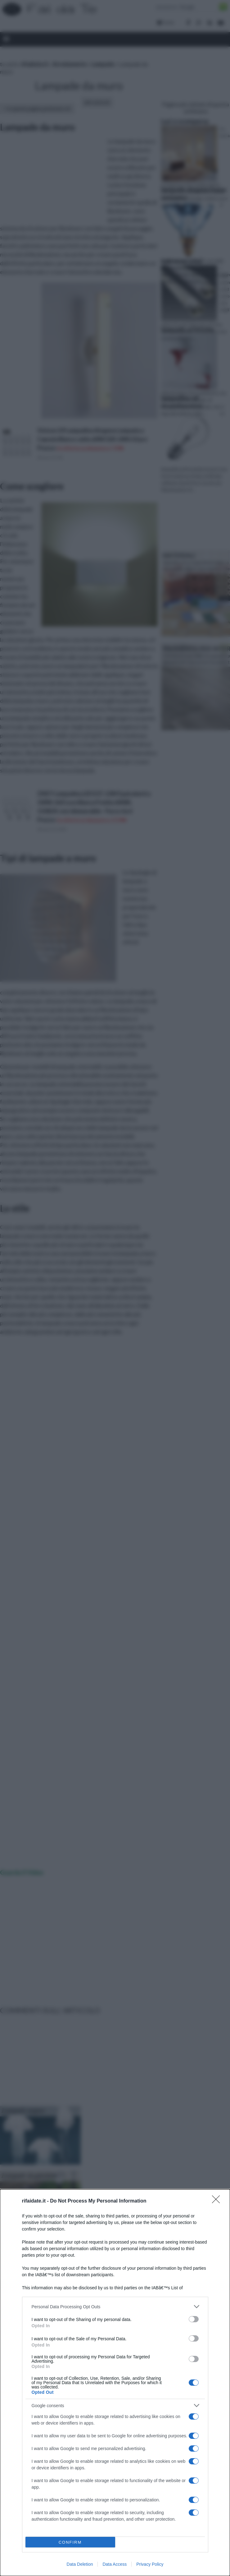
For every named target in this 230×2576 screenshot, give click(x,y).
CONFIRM (70, 2542)
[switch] (194, 2319)
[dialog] (115, 2382)
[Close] (218, 2201)
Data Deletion (80, 2564)
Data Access (114, 2564)
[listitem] (115, 2306)
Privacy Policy (149, 2564)
